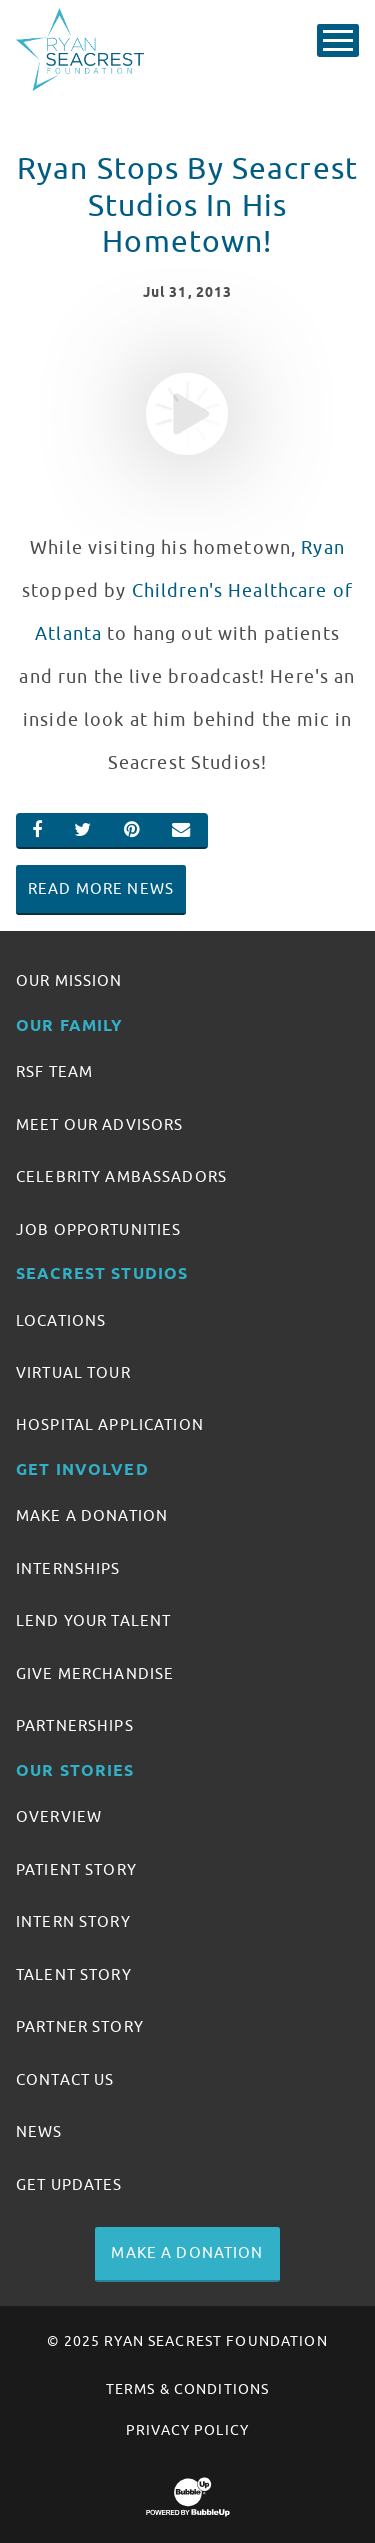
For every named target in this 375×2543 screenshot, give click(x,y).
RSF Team (54, 1072)
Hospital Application (110, 1425)
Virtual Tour (73, 1373)
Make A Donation (92, 1516)
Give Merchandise (95, 1674)
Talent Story (74, 1975)
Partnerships (75, 1726)
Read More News (101, 889)
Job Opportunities (98, 1230)
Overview (59, 1817)
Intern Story (73, 1922)
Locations (61, 1321)
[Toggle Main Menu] (338, 40)
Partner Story (80, 2027)
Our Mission (69, 981)
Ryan (323, 548)
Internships (68, 1569)
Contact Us (65, 2080)
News (39, 2132)
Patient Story (76, 1870)
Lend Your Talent (93, 1621)
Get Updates (69, 2185)
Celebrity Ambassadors (121, 1177)
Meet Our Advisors (99, 1125)
